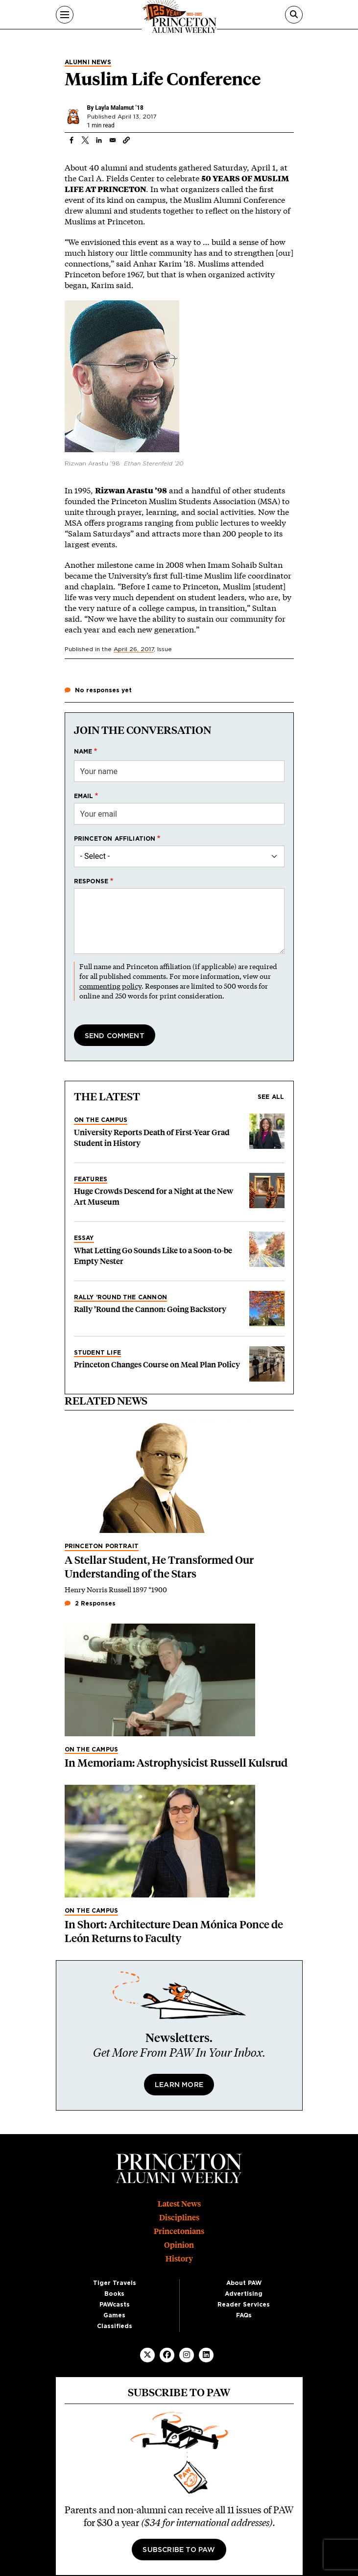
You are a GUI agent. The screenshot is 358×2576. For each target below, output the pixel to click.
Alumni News (88, 62)
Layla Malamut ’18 (119, 107)
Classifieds (114, 2326)
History (179, 2258)
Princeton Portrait (102, 1546)
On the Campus (101, 1120)
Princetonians (179, 2231)
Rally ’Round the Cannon (120, 1297)
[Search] (294, 15)
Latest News (179, 2204)
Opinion (179, 2245)
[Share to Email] (113, 140)
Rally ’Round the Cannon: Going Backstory (150, 1309)
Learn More (179, 2085)
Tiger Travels (114, 2283)
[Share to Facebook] (71, 140)
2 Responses (90, 1603)
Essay (84, 1238)
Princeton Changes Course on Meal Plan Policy (157, 1364)
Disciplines (179, 2217)
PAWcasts (114, 2305)
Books (114, 2294)
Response (91, 881)
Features (91, 1179)
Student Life (97, 1353)
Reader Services (243, 2305)
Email (84, 796)
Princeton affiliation (115, 839)
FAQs (244, 2315)
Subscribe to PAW (179, 2550)
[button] (126, 140)
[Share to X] (85, 140)
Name (83, 751)
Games (114, 2315)
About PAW (244, 2283)
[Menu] (64, 15)
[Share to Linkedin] (99, 140)
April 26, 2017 (134, 649)
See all (271, 1097)
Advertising (244, 2294)
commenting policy (110, 986)
